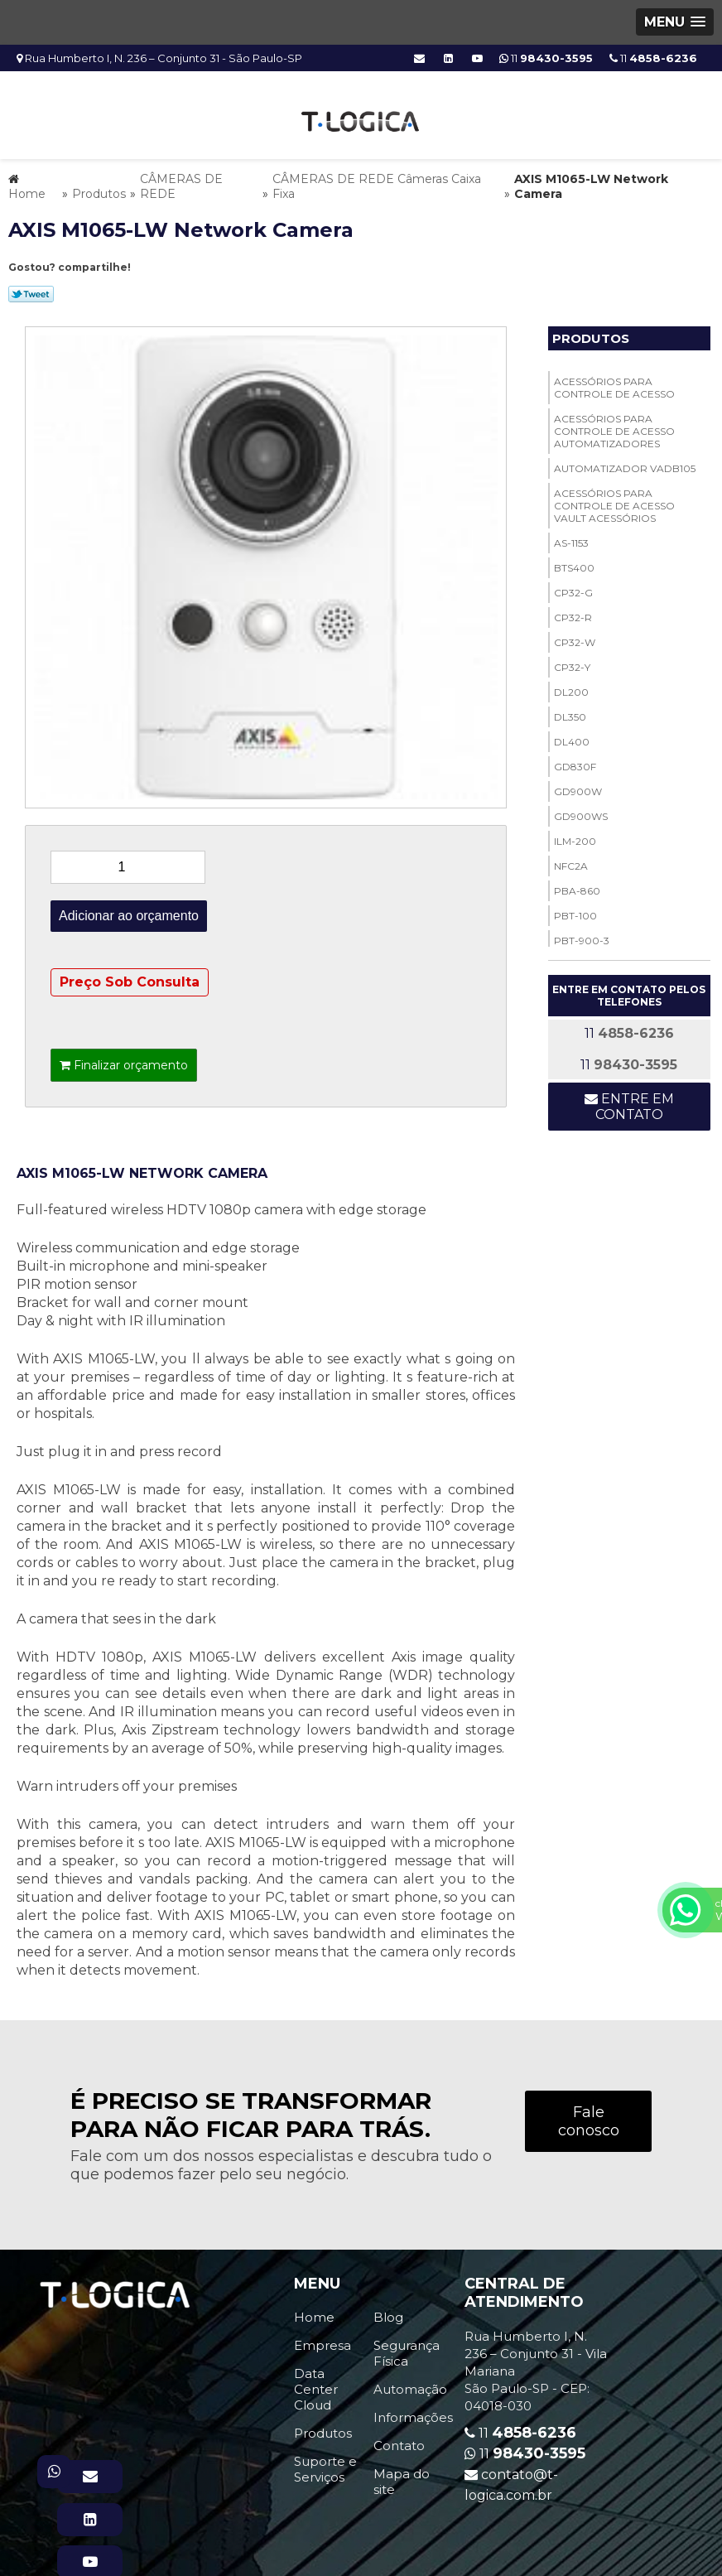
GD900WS (581, 811)
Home (314, 2312)
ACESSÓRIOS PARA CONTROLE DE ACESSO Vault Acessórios (614, 500)
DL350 (570, 712)
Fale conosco (588, 2116)
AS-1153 (571, 538)
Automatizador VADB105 (625, 463)
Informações (413, 2412)
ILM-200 (575, 836)
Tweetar (31, 289)
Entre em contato (629, 1101)
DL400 (572, 737)
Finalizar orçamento (124, 1060)
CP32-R (573, 612)
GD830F (575, 761)
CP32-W (574, 637)
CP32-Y (572, 662)
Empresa (322, 2340)
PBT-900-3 (581, 935)
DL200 (571, 687)
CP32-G (573, 587)
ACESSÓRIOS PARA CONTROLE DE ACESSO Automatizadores (614, 426)
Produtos (590, 333)
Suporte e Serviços (325, 2464)
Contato (399, 2440)
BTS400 (574, 563)
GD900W (578, 786)
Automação (410, 2384)
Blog (388, 2312)
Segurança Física (406, 2348)
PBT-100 (575, 910)
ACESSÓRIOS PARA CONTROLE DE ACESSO (614, 382)
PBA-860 (577, 886)
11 (653, 58)
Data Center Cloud (316, 2384)
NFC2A (571, 861)
